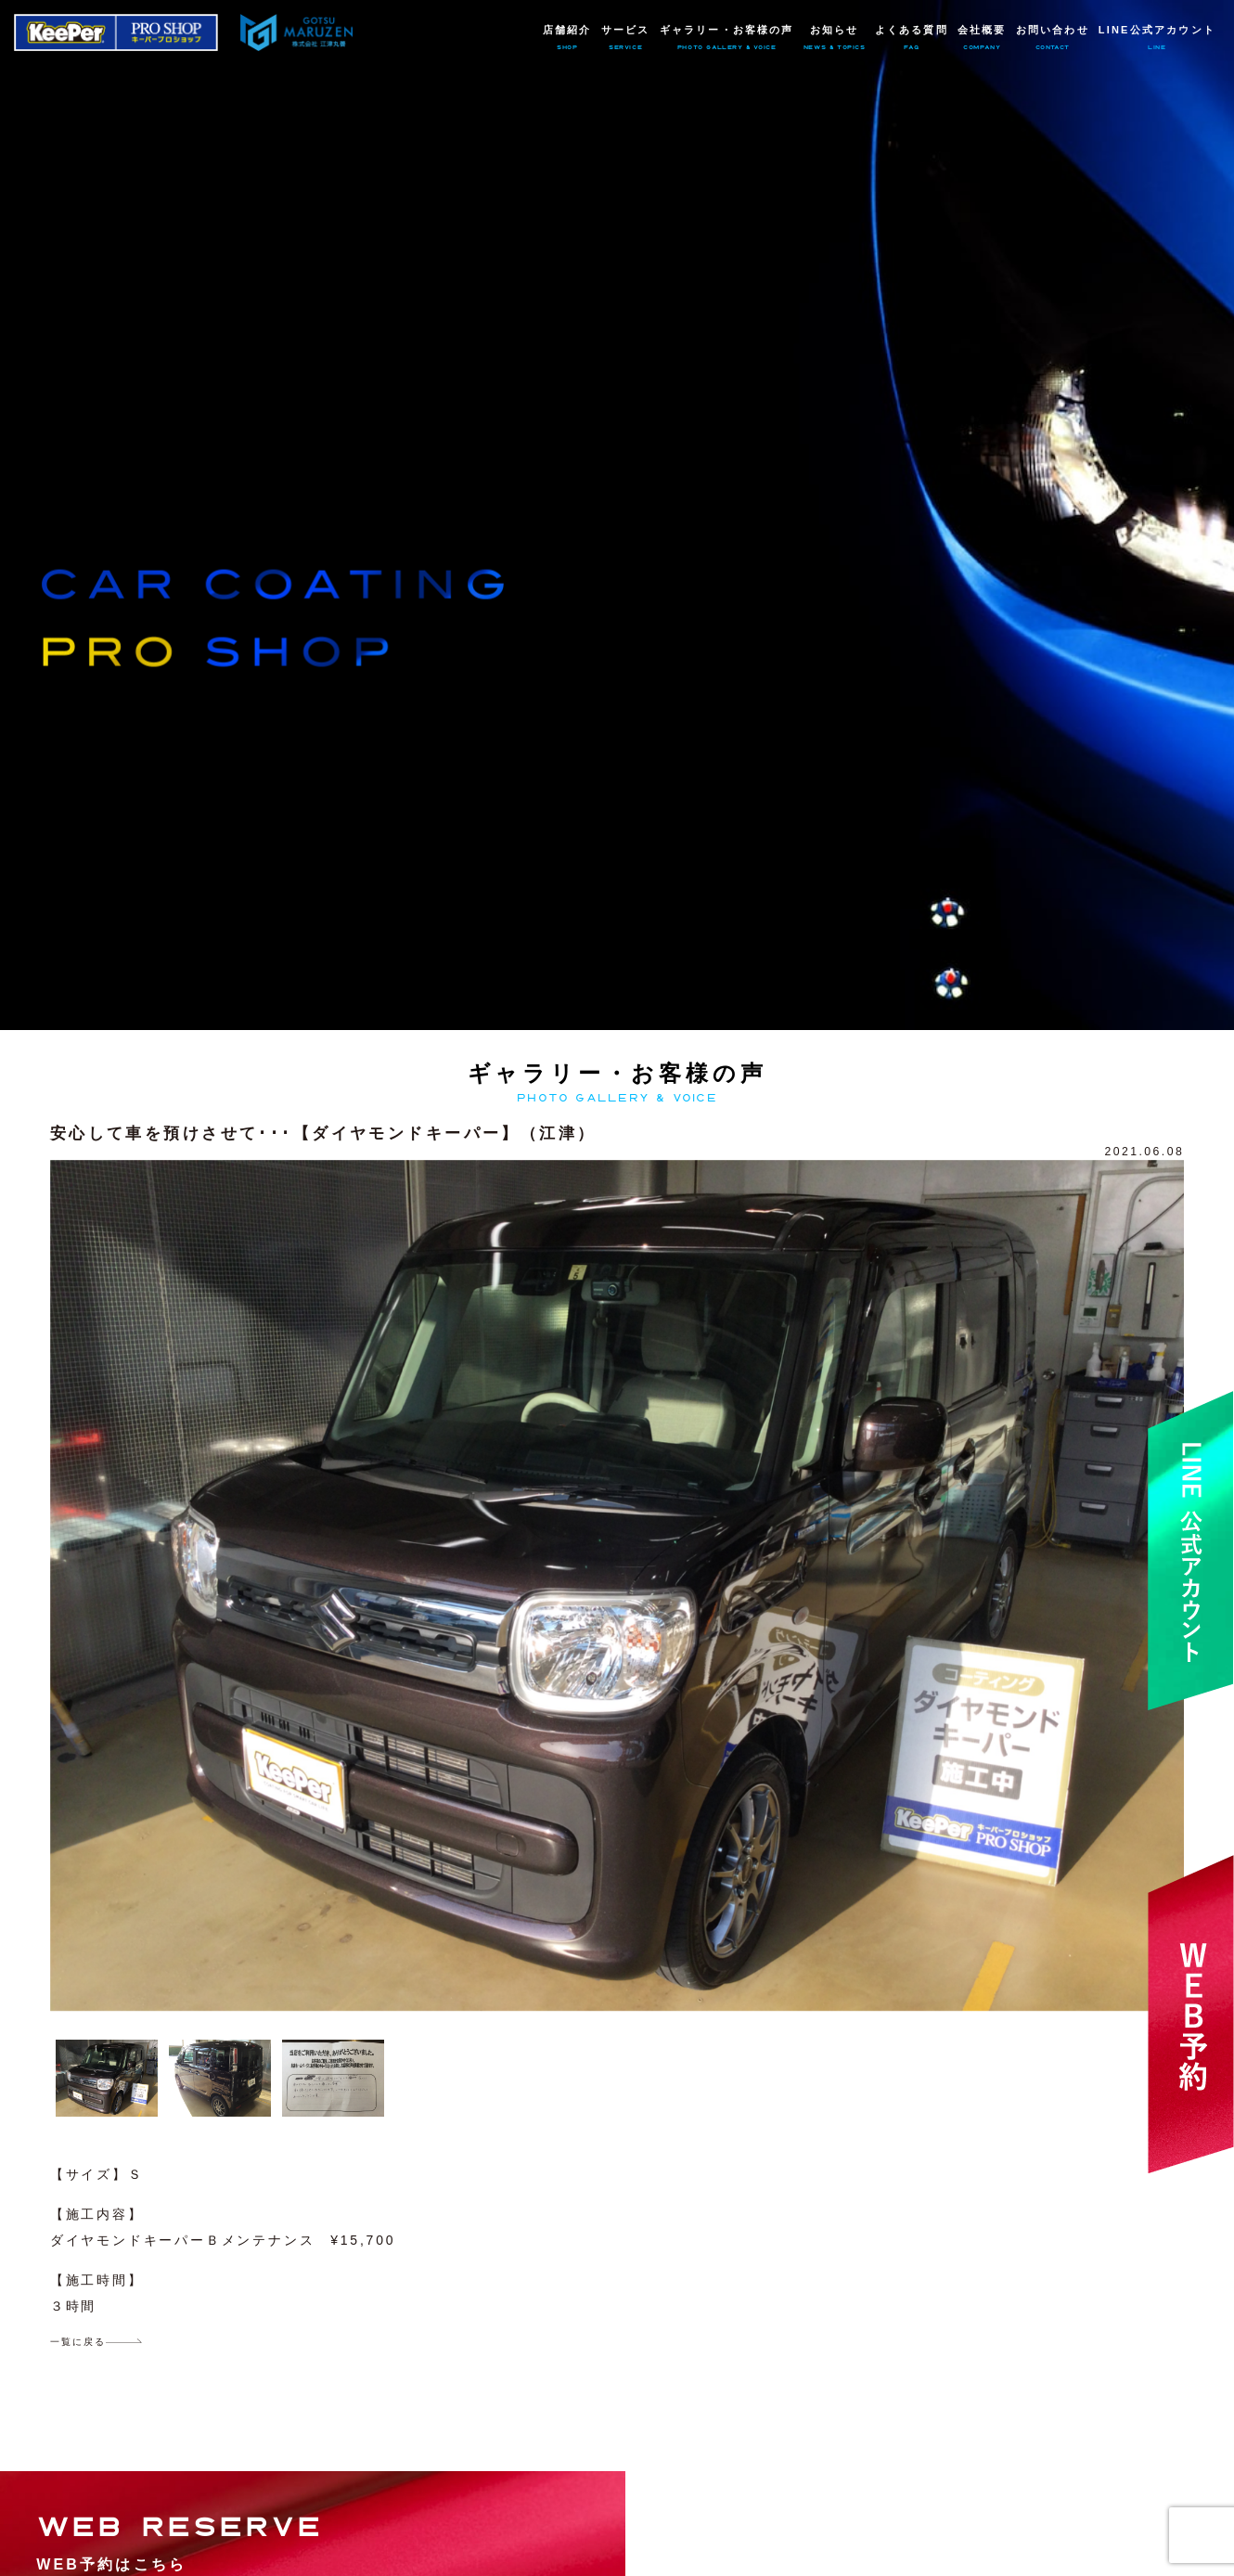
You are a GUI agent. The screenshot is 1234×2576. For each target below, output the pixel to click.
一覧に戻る (78, 2342)
